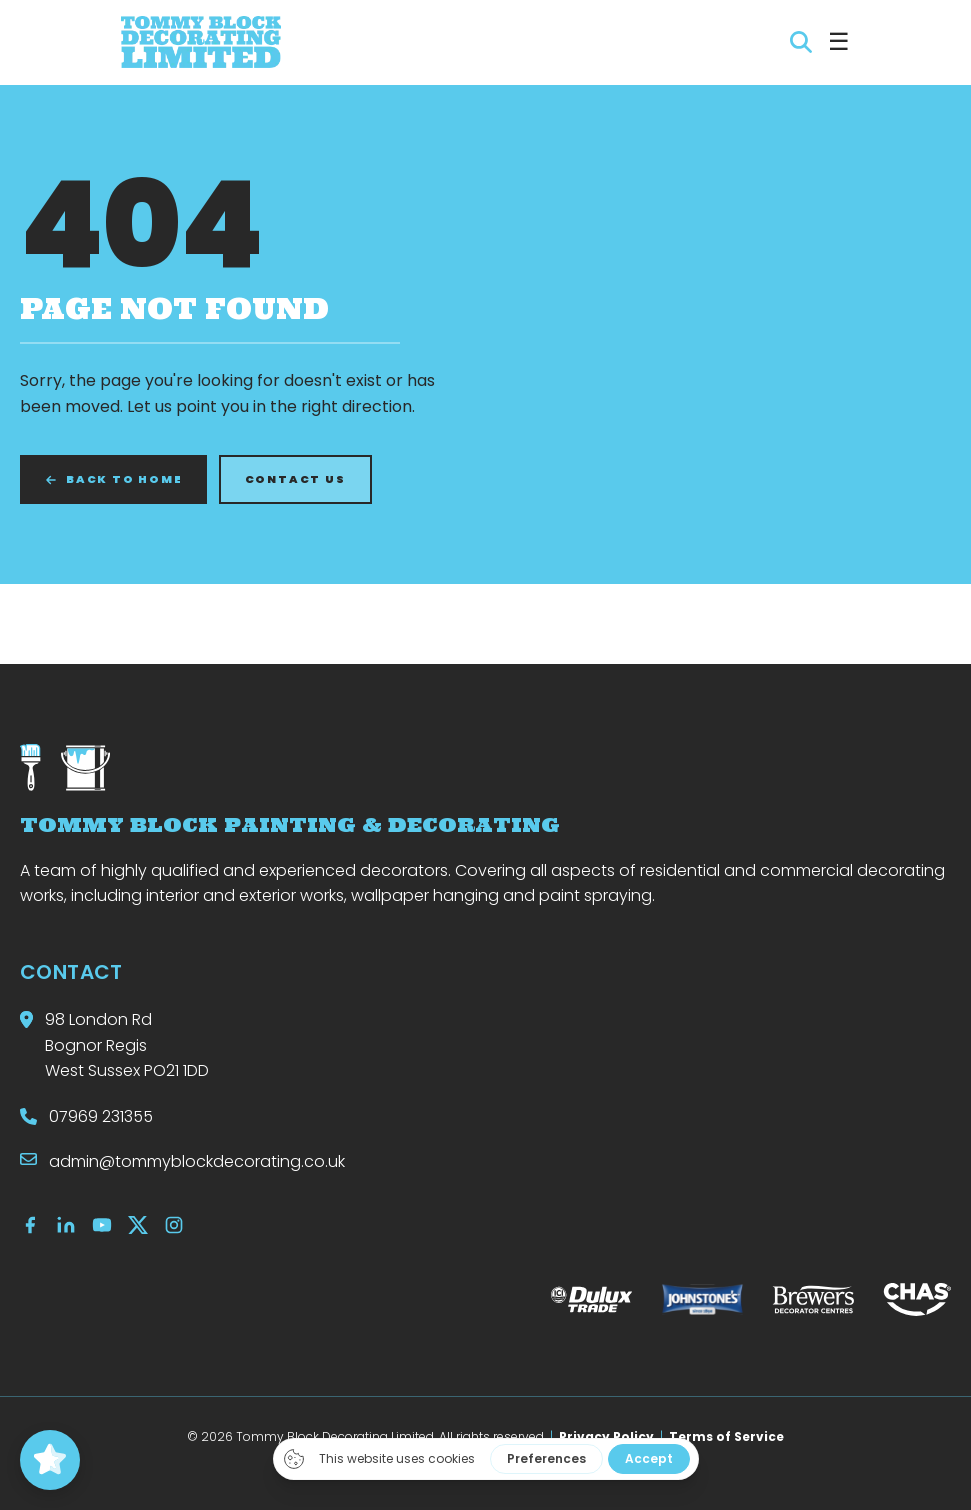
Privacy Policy (606, 1436)
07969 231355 (101, 1116)
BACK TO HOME (113, 479)
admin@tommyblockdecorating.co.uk (197, 1161)
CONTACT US (295, 479)
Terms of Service (726, 1436)
